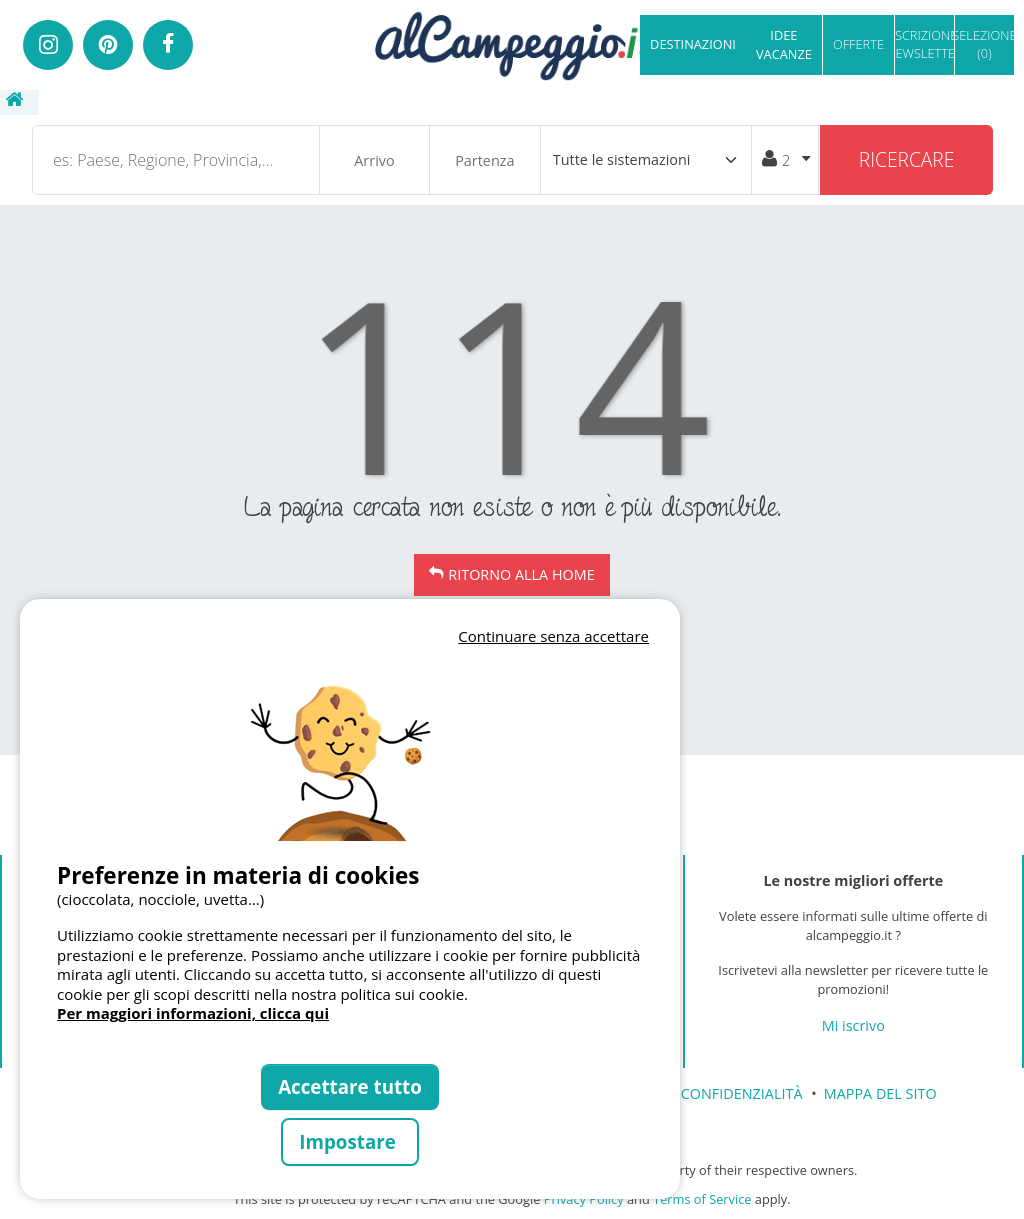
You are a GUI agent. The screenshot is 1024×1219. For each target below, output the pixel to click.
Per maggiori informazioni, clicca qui (193, 1013)
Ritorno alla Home (521, 574)
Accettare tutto (350, 1086)
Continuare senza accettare (553, 636)
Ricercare (907, 159)
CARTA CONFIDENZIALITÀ (718, 1093)
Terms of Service (702, 1199)
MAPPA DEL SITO (880, 1093)
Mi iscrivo (853, 1025)
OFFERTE (858, 44)
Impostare (349, 1141)
